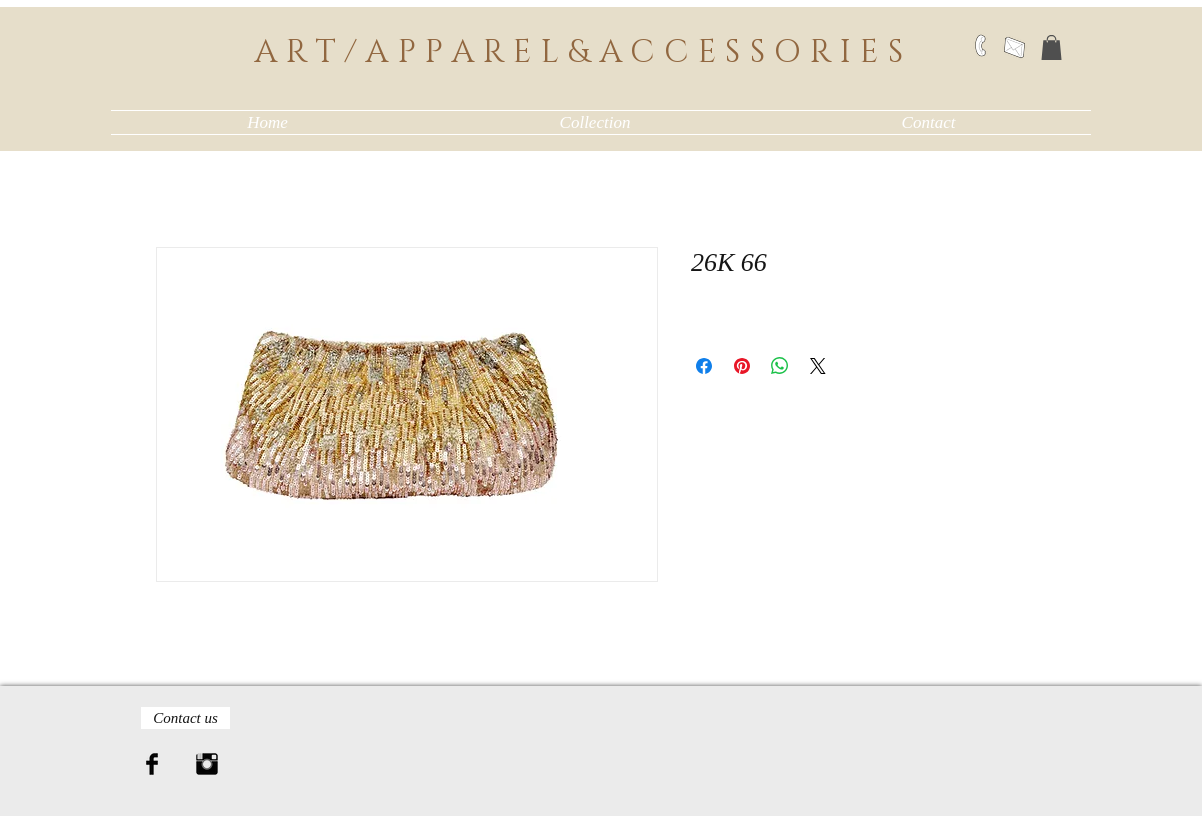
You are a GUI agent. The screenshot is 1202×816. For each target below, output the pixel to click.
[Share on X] (818, 366)
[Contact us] (185, 718)
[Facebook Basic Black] (152, 764)
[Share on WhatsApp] (780, 366)
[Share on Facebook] (704, 366)
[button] (1051, 47)
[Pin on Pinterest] (742, 366)
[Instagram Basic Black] (207, 764)
